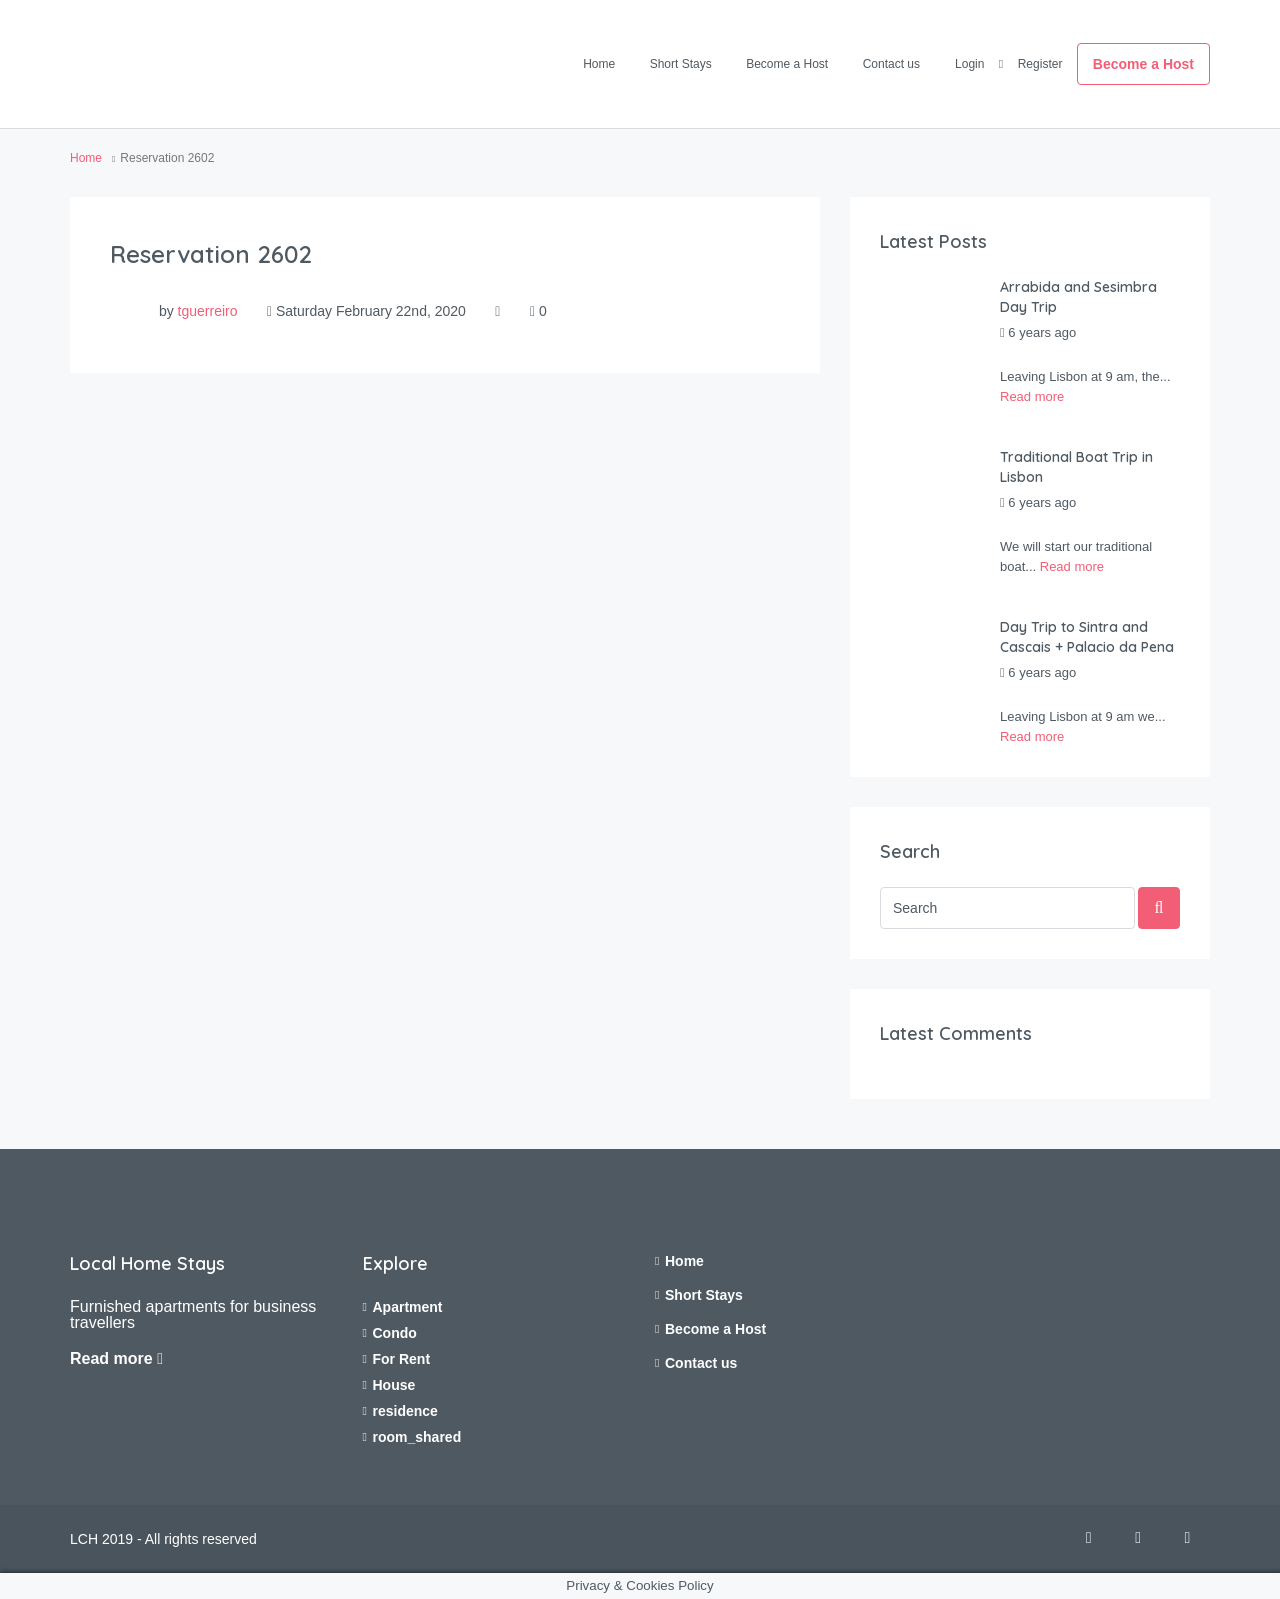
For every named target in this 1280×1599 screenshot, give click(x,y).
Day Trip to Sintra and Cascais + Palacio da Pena (1087, 637)
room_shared (417, 1437)
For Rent (402, 1359)
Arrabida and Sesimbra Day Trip (1078, 297)
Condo (395, 1333)
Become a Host (787, 64)
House (394, 1385)
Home (599, 64)
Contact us (891, 64)
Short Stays (681, 64)
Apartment (408, 1307)
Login (969, 64)
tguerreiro (208, 311)
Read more (1032, 396)
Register (1040, 64)
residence (405, 1411)
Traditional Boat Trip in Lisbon (1076, 467)
